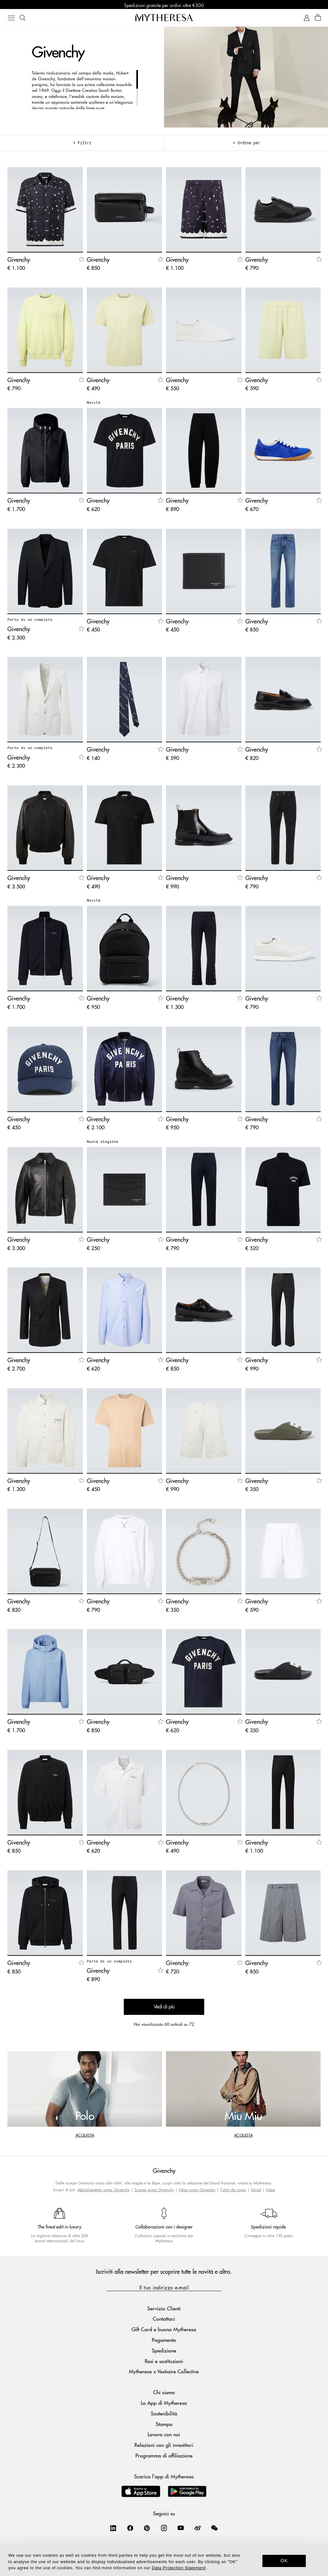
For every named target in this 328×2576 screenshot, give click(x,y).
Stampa (164, 2425)
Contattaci (164, 2320)
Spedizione (164, 2351)
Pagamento (164, 2341)
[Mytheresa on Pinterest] (146, 2529)
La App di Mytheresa (164, 2404)
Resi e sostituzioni (164, 2362)
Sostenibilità (164, 2414)
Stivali (256, 2191)
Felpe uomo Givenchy (197, 2191)
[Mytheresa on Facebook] (130, 2529)
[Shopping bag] (317, 19)
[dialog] (164, 2560)
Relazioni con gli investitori (163, 2446)
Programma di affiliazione (164, 2456)
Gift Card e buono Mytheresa (164, 2330)
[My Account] (306, 19)
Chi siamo (164, 2393)
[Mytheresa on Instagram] (164, 2529)
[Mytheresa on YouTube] (180, 2529)
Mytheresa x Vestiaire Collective (164, 2373)
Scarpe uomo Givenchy (154, 2191)
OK (284, 2560)
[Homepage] (164, 18)
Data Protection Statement (178, 2567)
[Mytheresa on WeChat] (214, 2529)
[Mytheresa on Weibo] (197, 2529)
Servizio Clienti (164, 2309)
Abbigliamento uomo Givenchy (103, 2191)
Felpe (270, 2191)
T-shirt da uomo (233, 2191)
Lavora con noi (164, 2435)
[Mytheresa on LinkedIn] (113, 2529)
